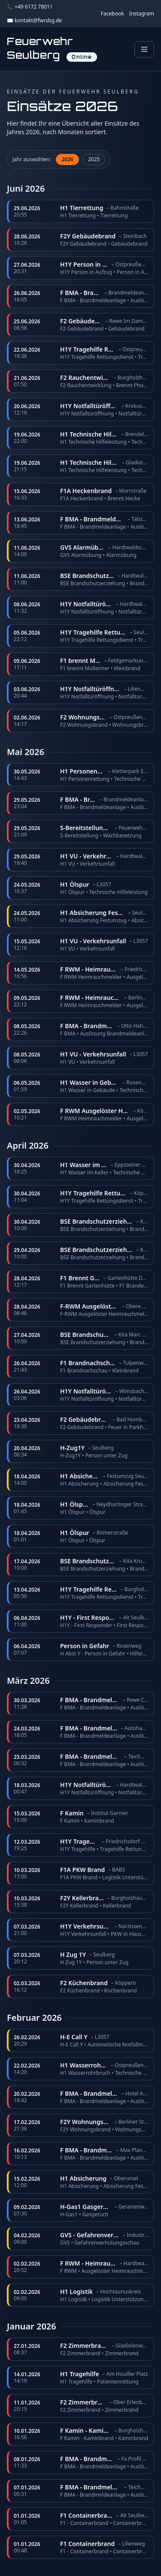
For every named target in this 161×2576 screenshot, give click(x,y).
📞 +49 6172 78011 (30, 6)
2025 (94, 159)
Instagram (141, 13)
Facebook (112, 13)
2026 (67, 159)
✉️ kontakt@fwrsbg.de (34, 20)
